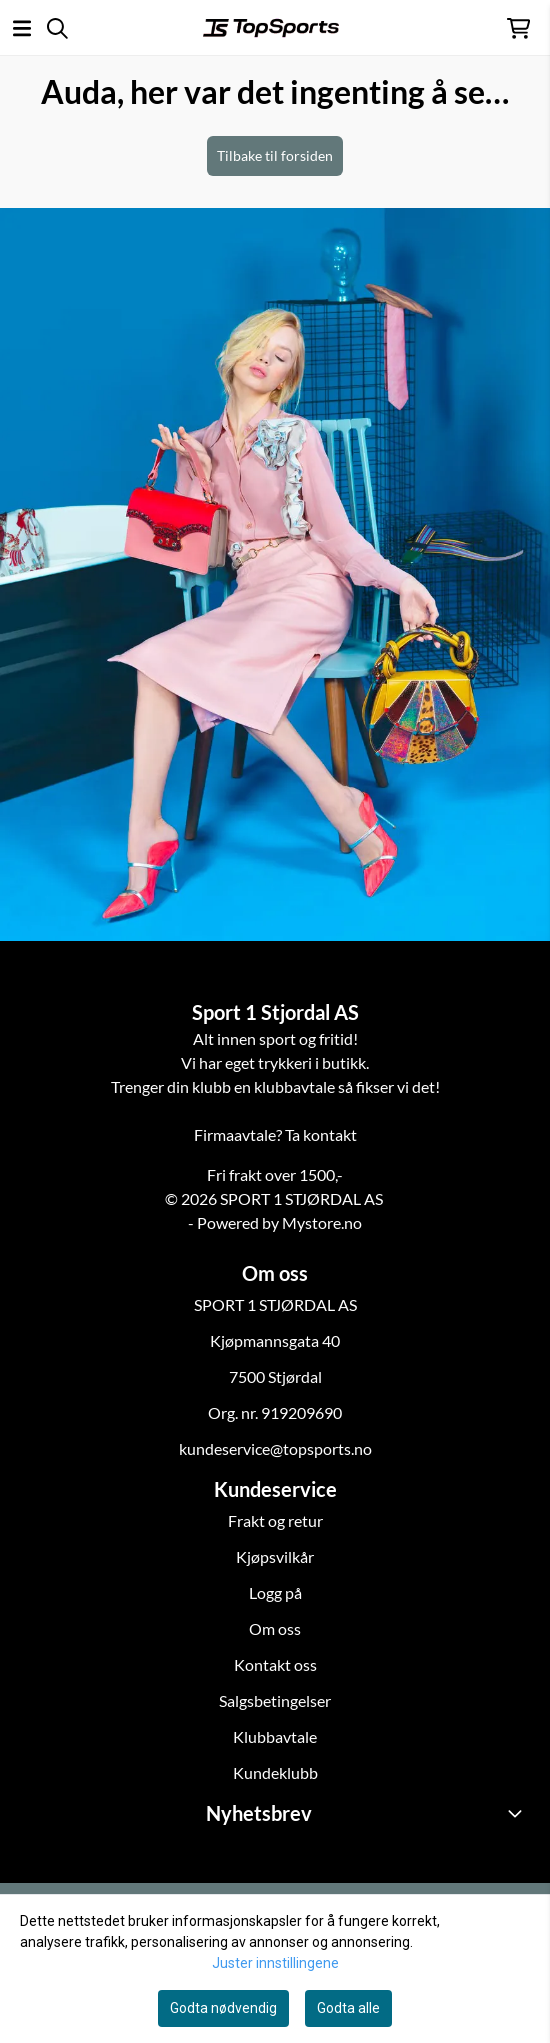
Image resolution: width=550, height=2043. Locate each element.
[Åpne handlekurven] (518, 28)
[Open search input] (57, 28)
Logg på (275, 1592)
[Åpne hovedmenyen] (22, 28)
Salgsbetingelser (275, 1700)
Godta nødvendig (223, 2008)
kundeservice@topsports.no (275, 1448)
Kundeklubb (275, 1772)
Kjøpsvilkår (275, 1556)
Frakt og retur (275, 1520)
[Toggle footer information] (518, 1813)
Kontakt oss (275, 1664)
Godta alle (348, 2008)
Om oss (275, 1628)
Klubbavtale (275, 1736)
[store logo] (271, 28)
